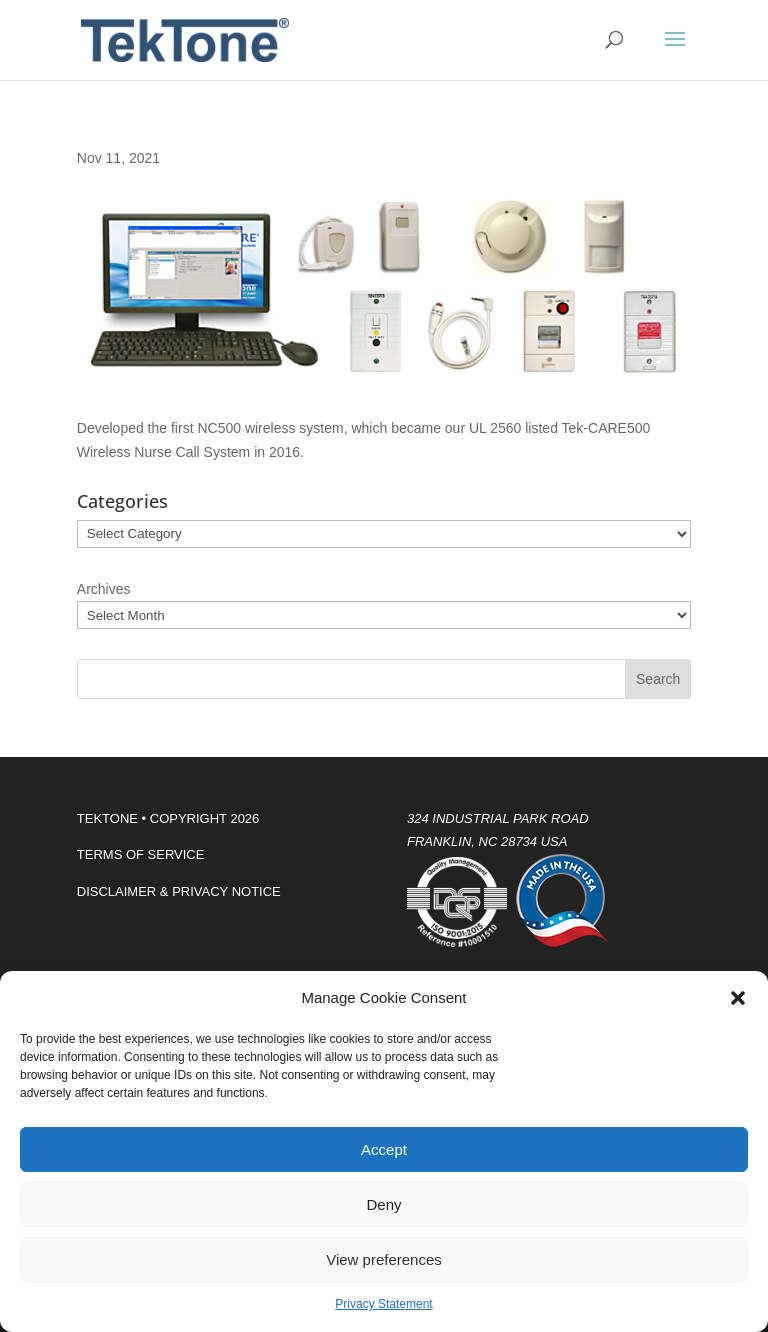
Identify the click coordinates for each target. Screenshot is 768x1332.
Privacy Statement (383, 1304)
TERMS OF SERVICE (141, 854)
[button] (738, 998)
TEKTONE (107, 818)
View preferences (384, 1259)
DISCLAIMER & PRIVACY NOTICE (179, 891)
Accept (384, 1149)
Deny (383, 1204)
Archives (104, 589)
